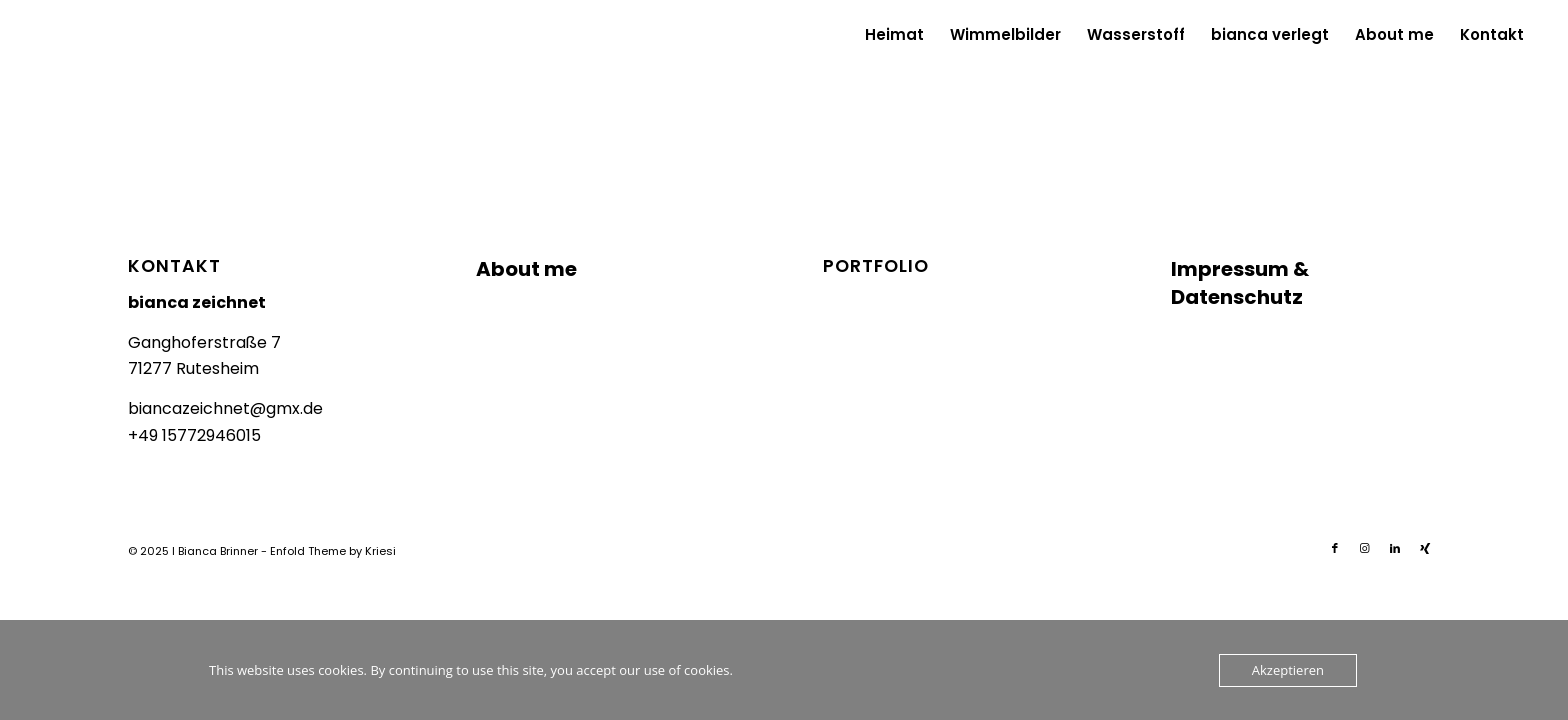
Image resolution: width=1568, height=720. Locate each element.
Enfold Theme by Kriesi (333, 551)
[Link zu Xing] (1425, 548)
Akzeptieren (1288, 670)
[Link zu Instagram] (1365, 548)
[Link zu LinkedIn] (1395, 548)
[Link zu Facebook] (1335, 548)
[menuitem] (894, 35)
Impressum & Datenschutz (1240, 283)
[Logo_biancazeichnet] (81, 35)
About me (526, 269)
